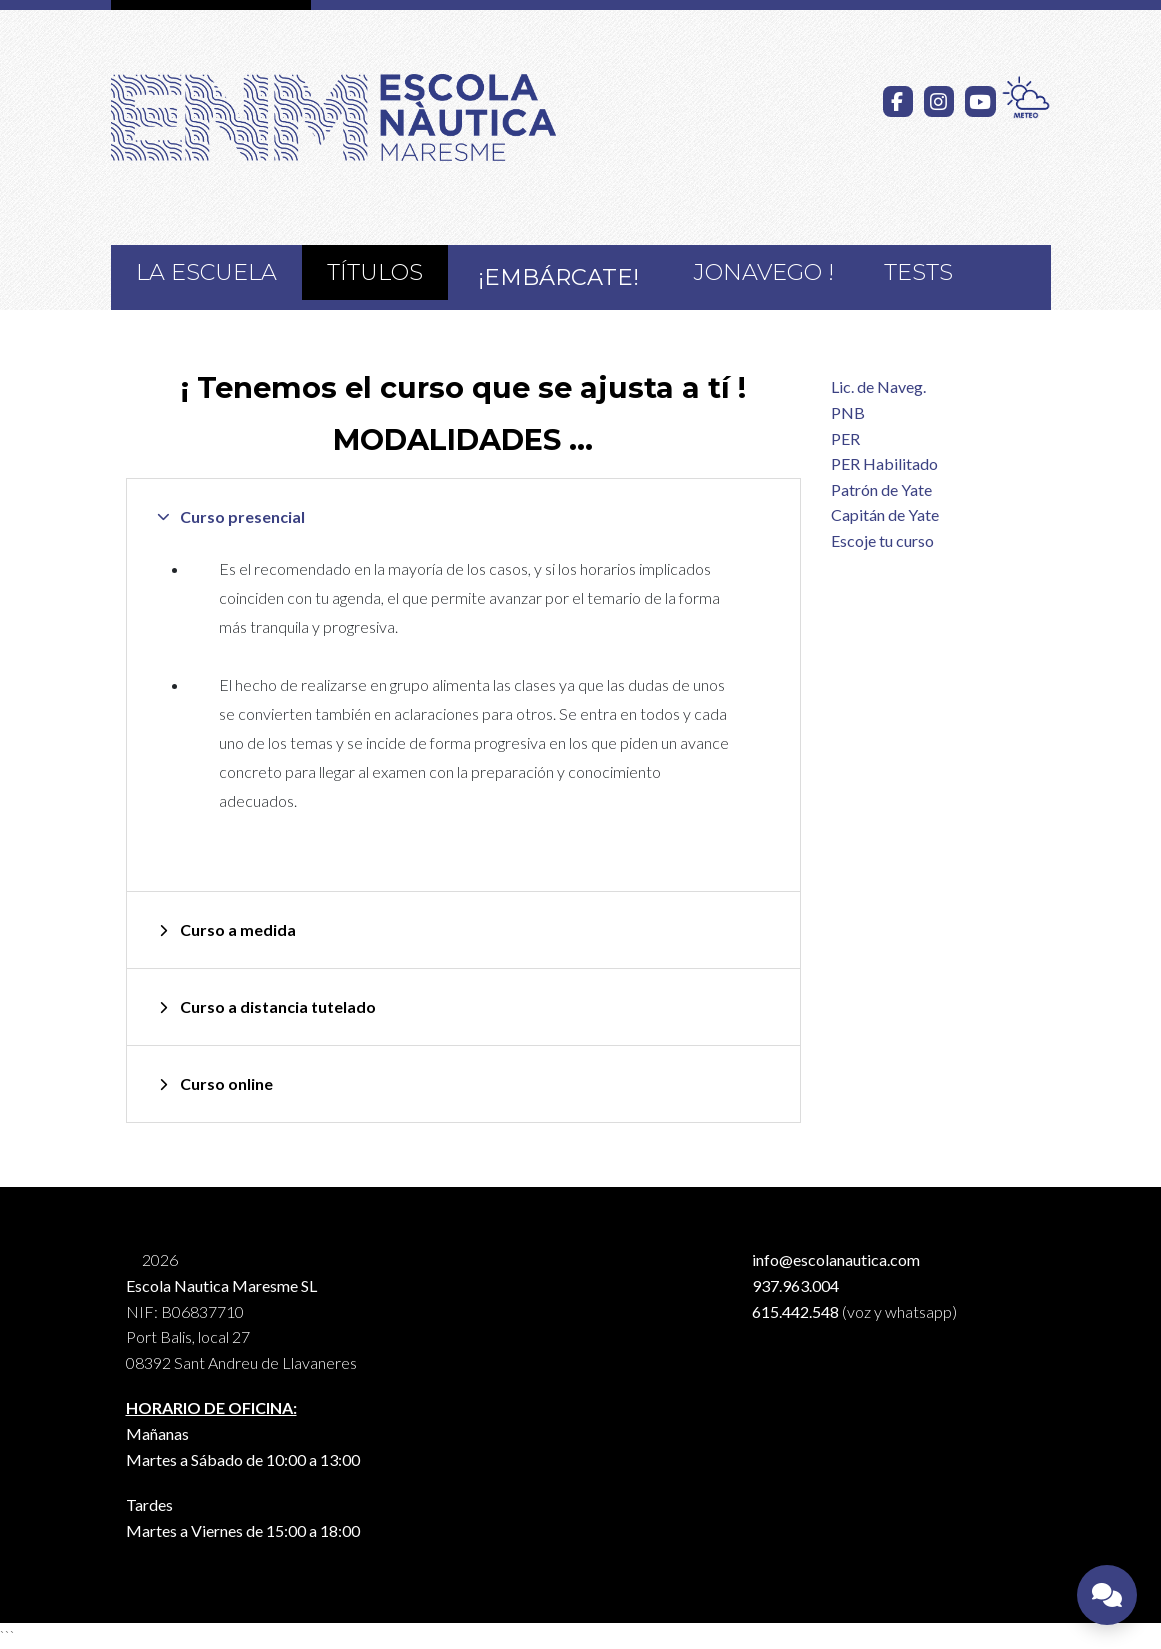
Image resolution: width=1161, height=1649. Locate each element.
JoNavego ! (764, 272)
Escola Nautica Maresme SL (221, 1285)
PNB (848, 412)
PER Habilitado (884, 463)
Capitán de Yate (885, 514)
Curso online (226, 1083)
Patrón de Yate (881, 489)
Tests (918, 272)
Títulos (375, 272)
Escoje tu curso (882, 540)
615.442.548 (795, 1311)
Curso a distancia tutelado (278, 1006)
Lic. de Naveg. (878, 386)
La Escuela (206, 272)
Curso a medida (238, 929)
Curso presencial (242, 516)
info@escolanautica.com (836, 1259)
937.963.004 (795, 1285)
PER (845, 438)
